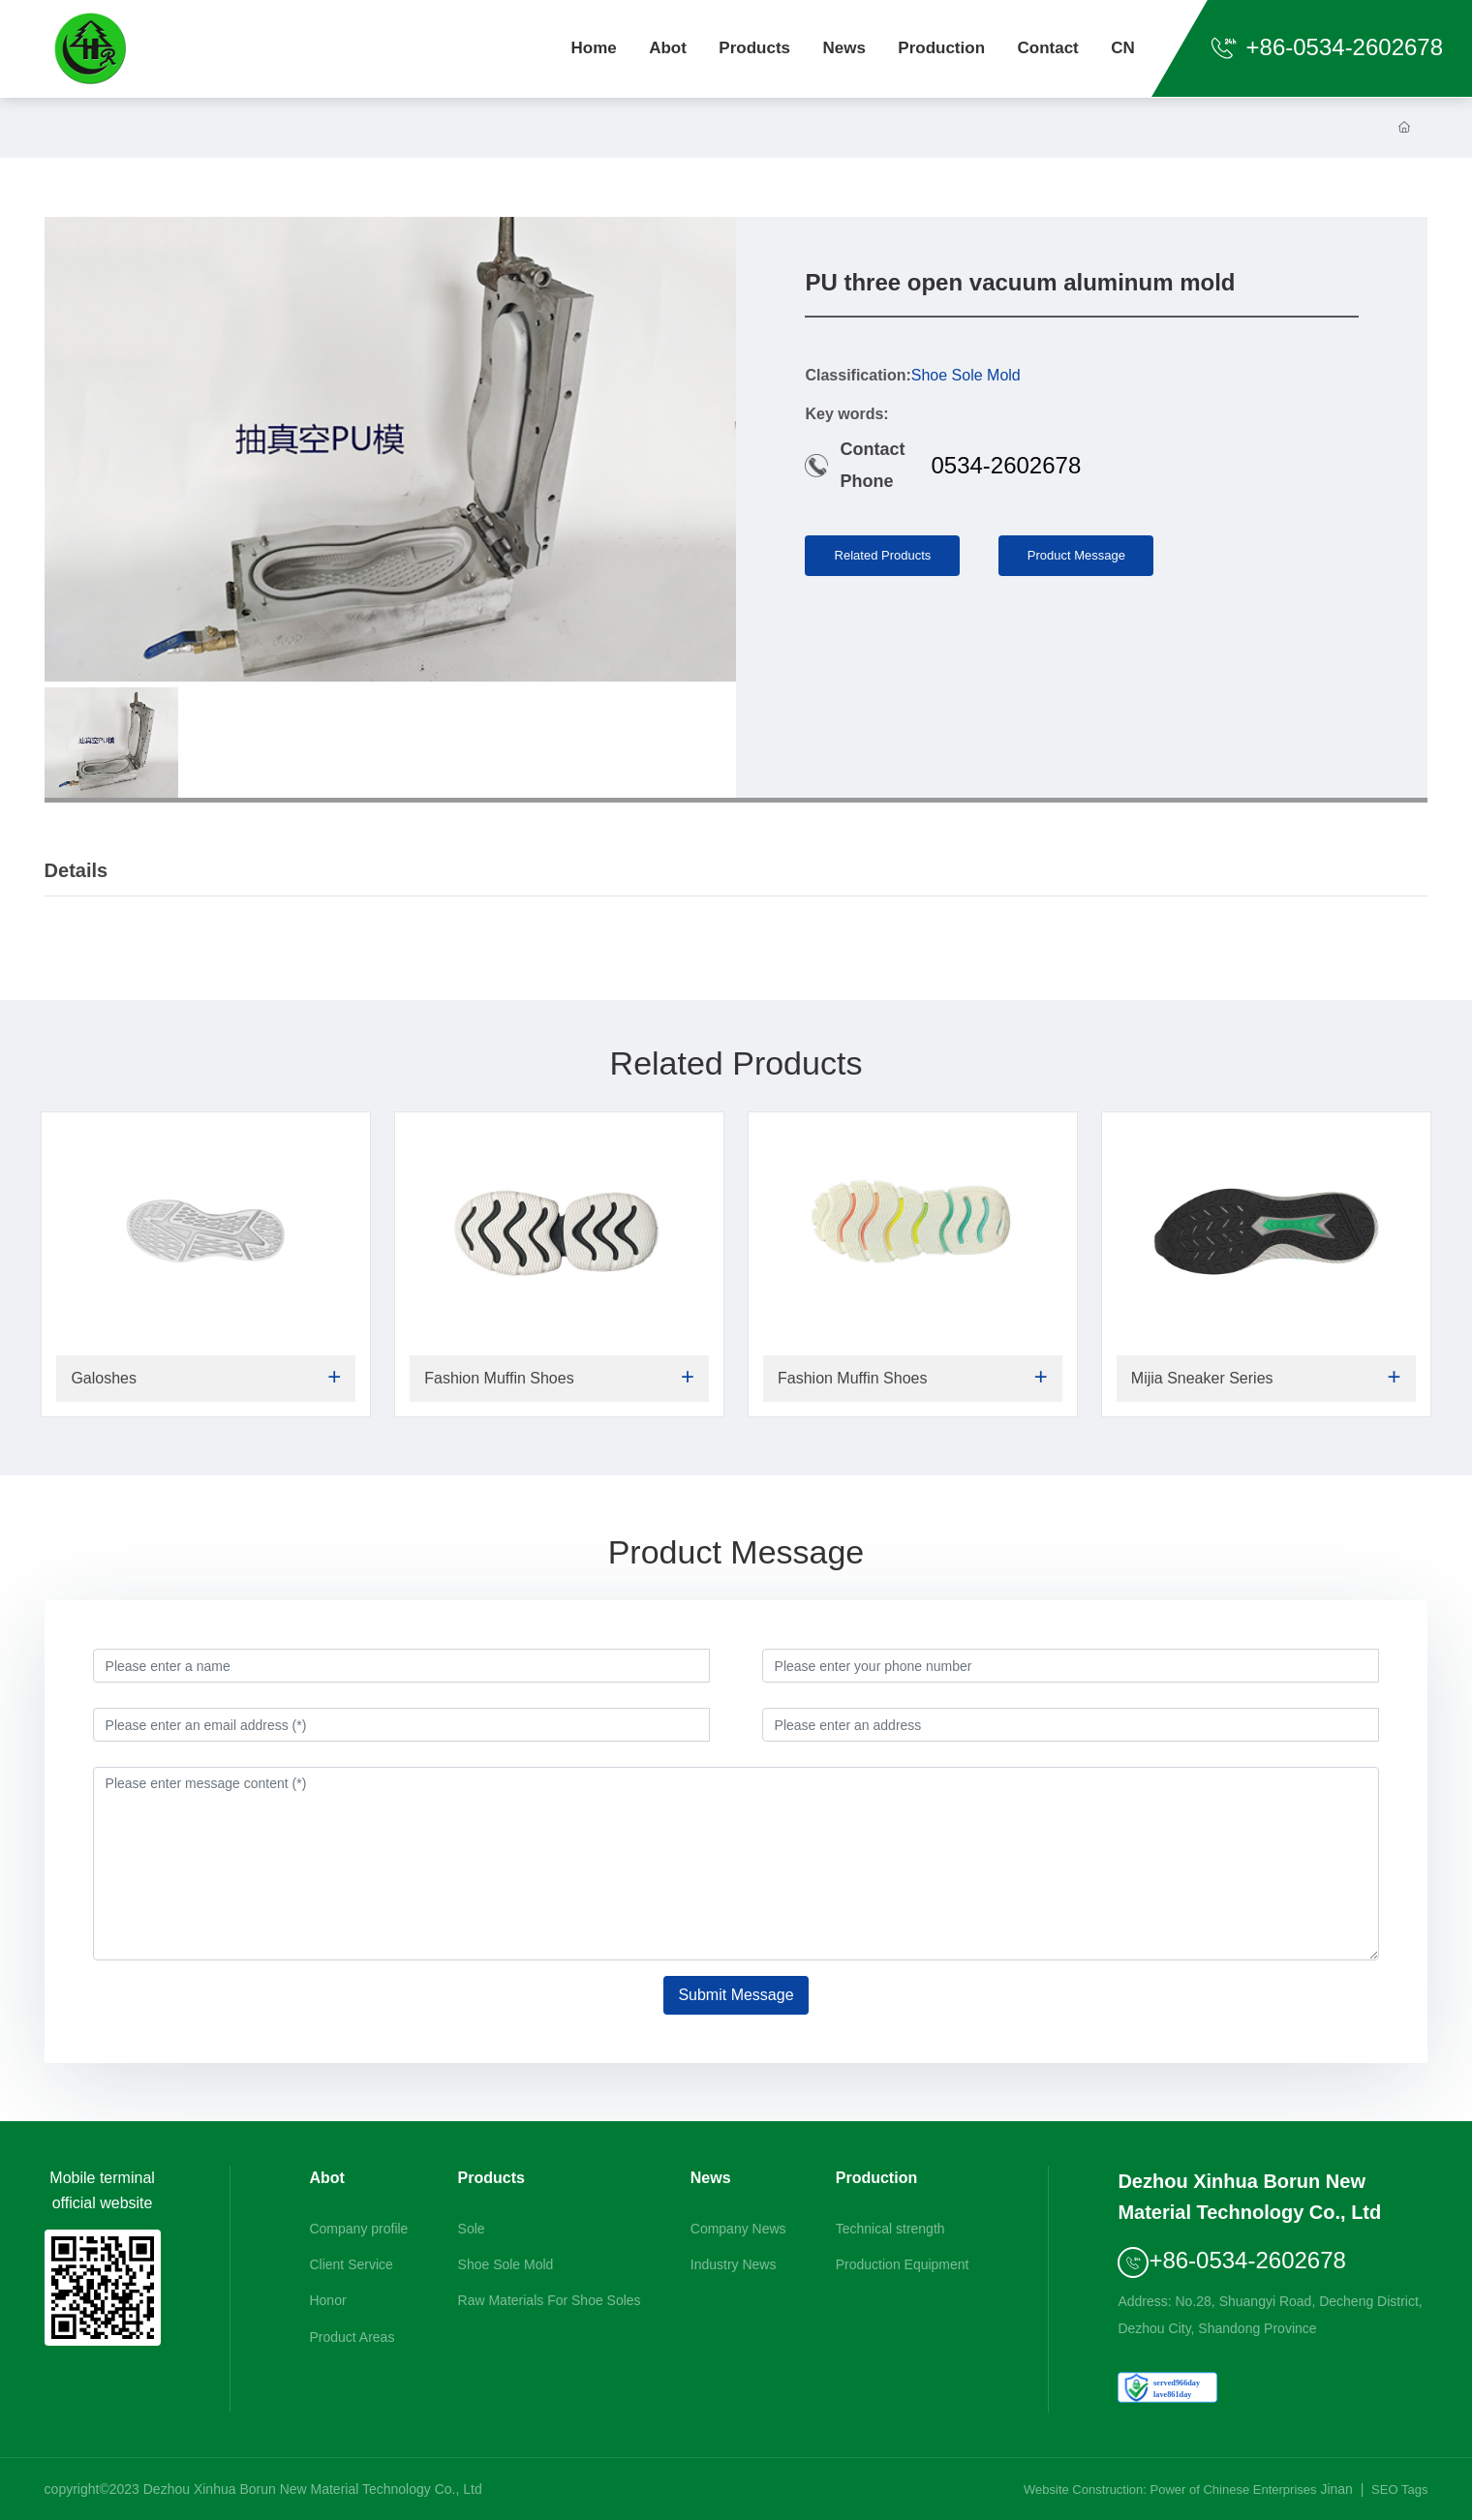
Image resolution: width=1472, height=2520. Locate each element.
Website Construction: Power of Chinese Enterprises (1170, 2489)
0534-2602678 (1006, 465)
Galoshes (104, 1378)
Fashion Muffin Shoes (498, 1378)
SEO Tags (1399, 2489)
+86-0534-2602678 (1327, 47)
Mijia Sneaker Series (1202, 1378)
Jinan (1336, 2489)
